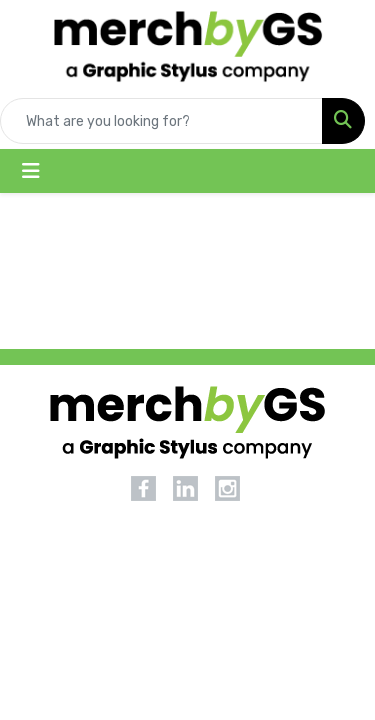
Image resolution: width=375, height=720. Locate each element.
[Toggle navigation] (31, 171)
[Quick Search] (161, 121)
